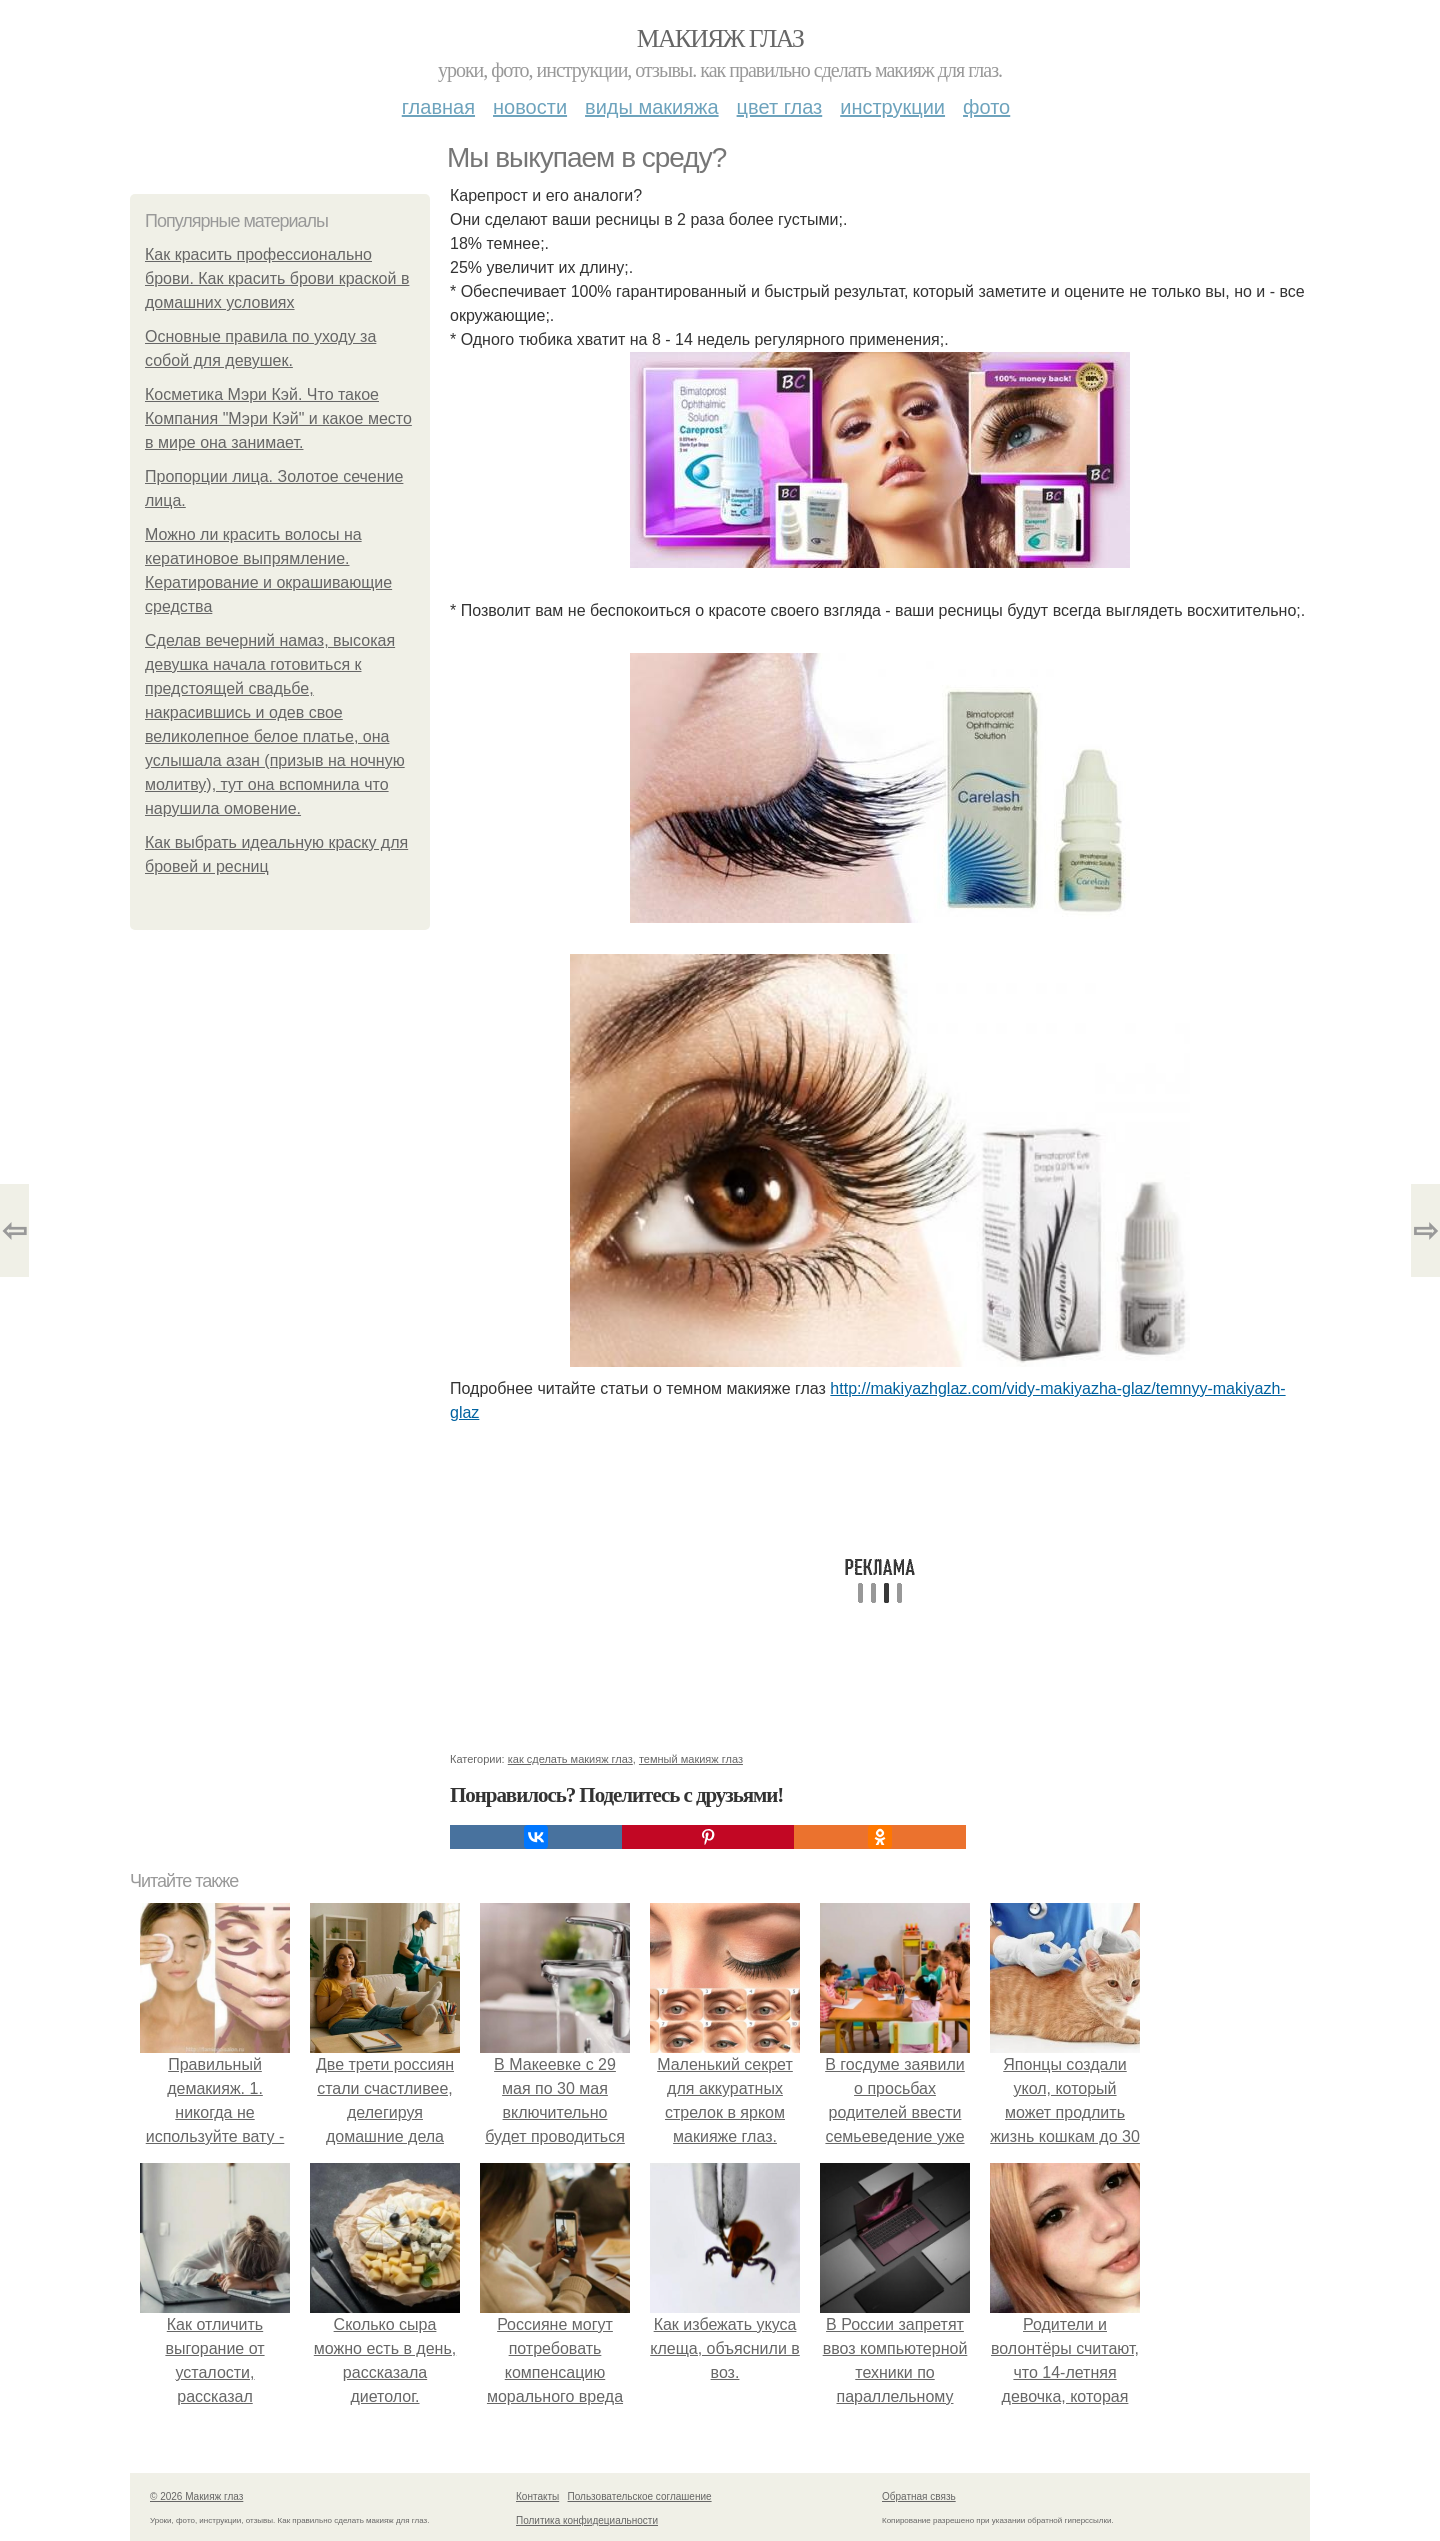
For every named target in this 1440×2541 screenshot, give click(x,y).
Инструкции (892, 107)
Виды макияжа (652, 107)
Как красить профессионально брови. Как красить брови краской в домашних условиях (277, 278)
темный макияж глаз (691, 1759)
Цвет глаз (780, 107)
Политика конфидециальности (587, 2520)
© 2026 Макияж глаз (196, 2496)
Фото (986, 107)
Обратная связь (919, 2496)
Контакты (537, 2496)
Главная (438, 107)
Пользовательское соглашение (640, 2496)
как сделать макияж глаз (570, 1759)
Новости (530, 107)
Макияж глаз (720, 38)
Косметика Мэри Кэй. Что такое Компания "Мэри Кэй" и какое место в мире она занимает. (278, 418)
